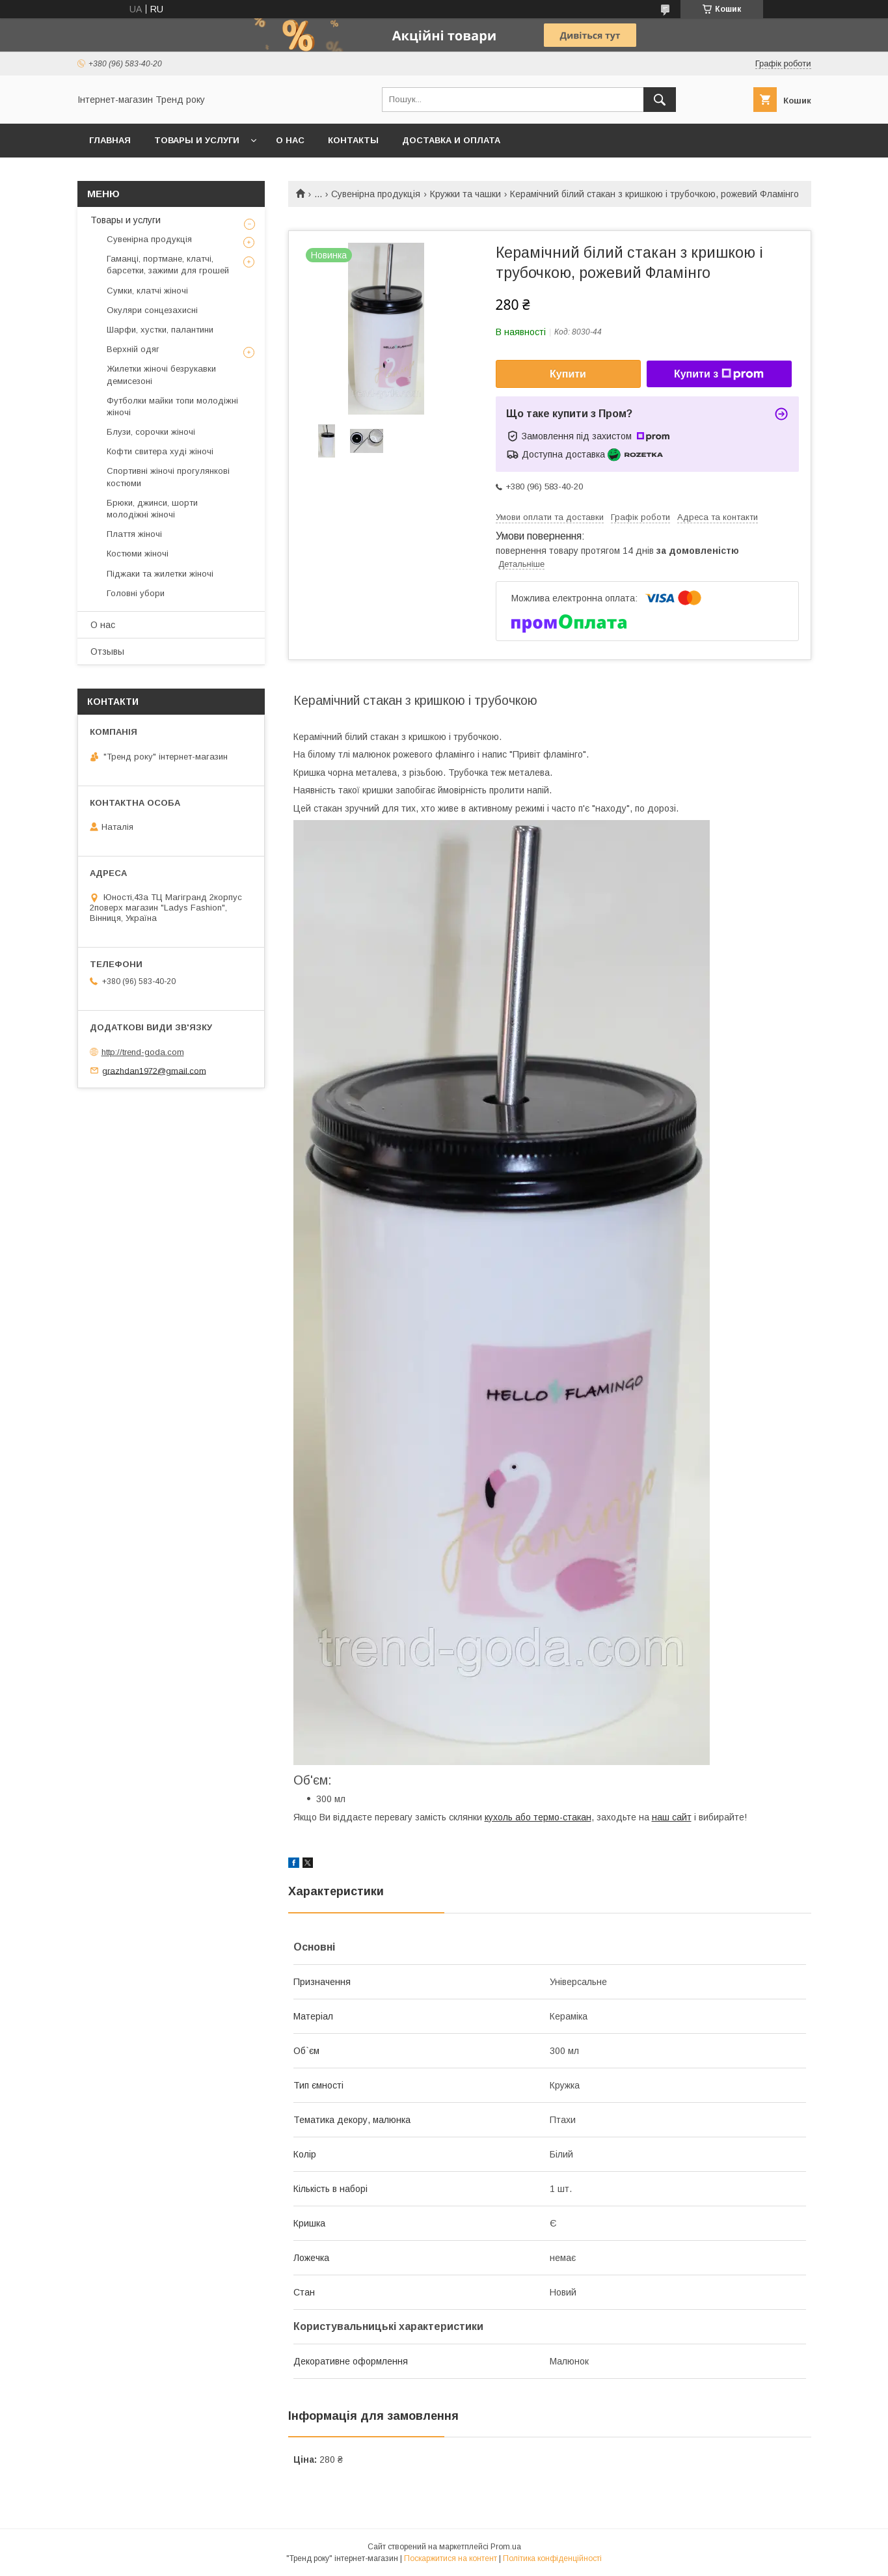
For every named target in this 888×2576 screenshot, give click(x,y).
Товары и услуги (196, 140)
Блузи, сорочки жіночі (151, 432)
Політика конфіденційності (552, 2558)
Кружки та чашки (465, 194)
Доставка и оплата (451, 140)
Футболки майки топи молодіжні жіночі (172, 406)
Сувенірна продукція (375, 194)
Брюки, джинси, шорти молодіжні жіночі (152, 508)
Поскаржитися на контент (450, 2558)
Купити (568, 373)
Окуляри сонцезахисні (152, 310)
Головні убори (136, 593)
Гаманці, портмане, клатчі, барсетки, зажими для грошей (168, 264)
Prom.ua (506, 2546)
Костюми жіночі (137, 553)
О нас (290, 140)
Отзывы (107, 651)
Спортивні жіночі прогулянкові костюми (168, 476)
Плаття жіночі (134, 534)
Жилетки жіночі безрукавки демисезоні (161, 374)
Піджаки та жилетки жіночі (160, 574)
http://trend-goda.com (142, 1052)
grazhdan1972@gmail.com (154, 1070)
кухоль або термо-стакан (538, 1817)
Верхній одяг (133, 349)
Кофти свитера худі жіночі (160, 451)
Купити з (719, 374)
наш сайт (672, 1817)
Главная (110, 140)
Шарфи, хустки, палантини (160, 330)
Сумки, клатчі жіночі (147, 290)
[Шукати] (659, 99)
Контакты (353, 140)
